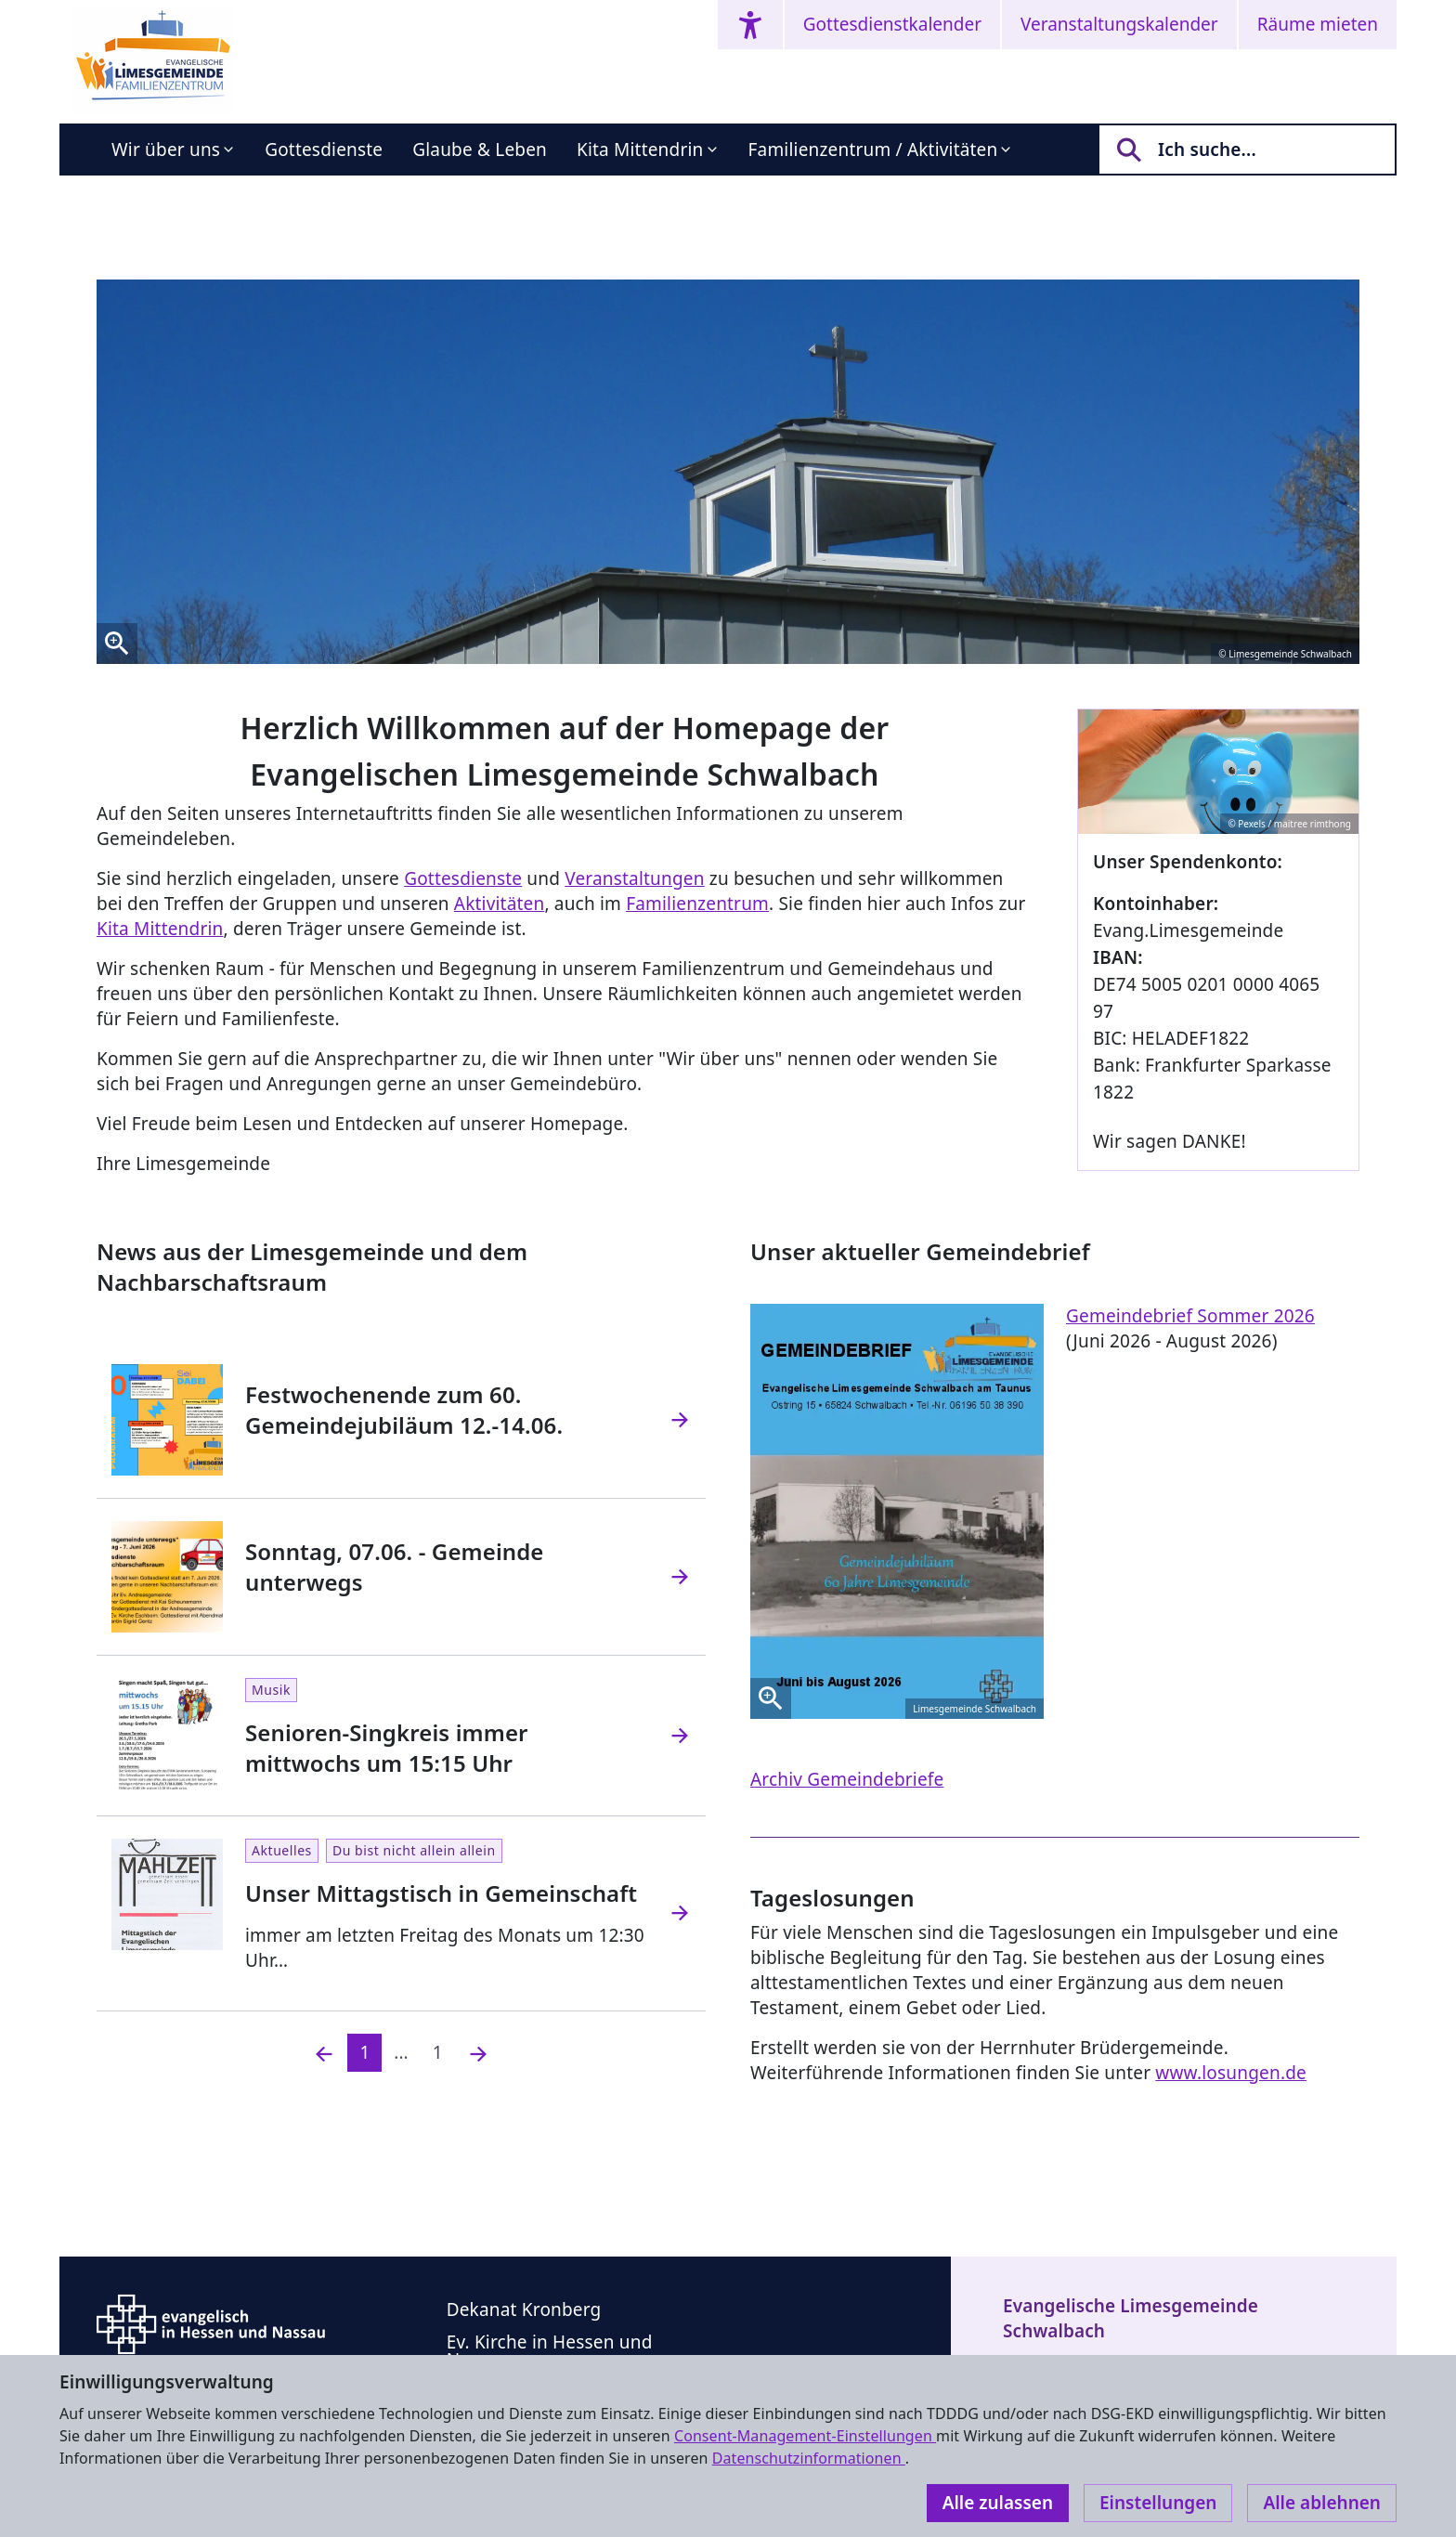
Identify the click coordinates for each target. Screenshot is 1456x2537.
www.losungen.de (1230, 2073)
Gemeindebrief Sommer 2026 (1190, 1316)
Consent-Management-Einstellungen (805, 2436)
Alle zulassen (997, 2503)
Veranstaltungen (634, 878)
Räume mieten (1317, 24)
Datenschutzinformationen (808, 2458)
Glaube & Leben (479, 149)
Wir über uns (165, 149)
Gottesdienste (324, 149)
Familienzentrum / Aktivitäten (873, 149)
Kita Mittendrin (640, 149)
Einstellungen (1157, 2503)
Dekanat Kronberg (524, 2309)
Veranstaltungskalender (1119, 24)
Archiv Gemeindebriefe (846, 1779)
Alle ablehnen (1322, 2503)
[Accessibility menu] (750, 24)
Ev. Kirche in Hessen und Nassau (550, 2351)
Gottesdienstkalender (892, 24)
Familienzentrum (697, 903)
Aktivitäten (499, 903)
